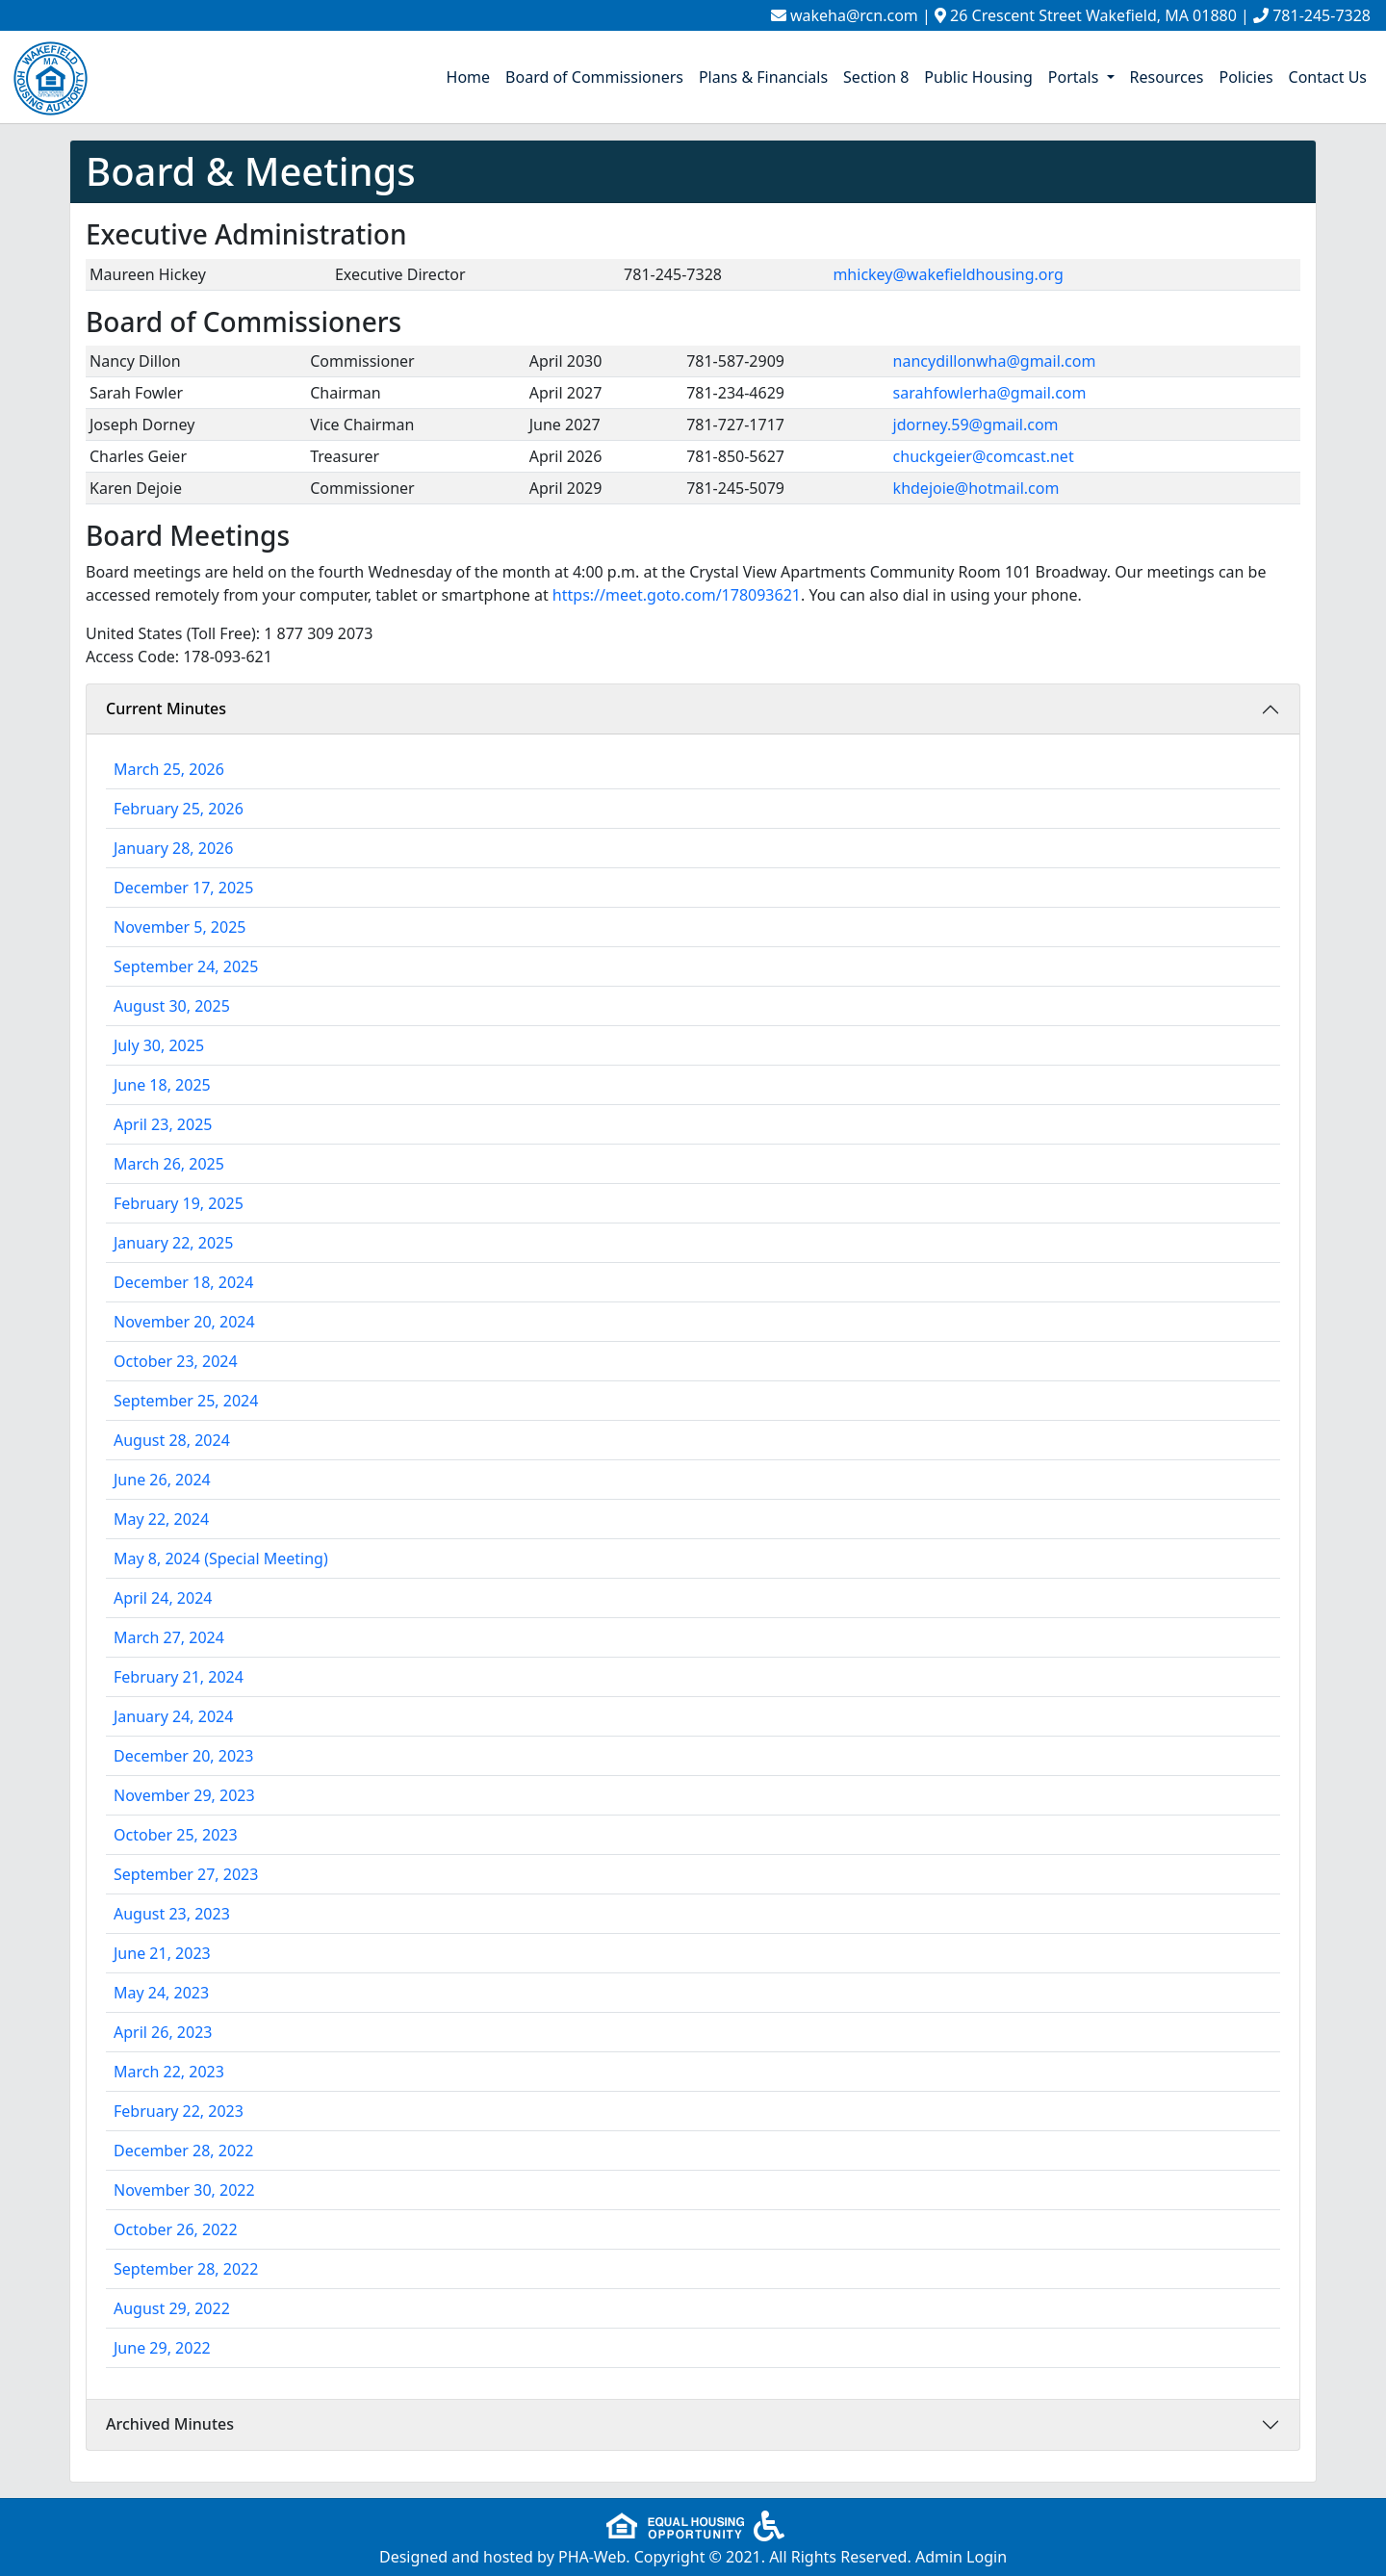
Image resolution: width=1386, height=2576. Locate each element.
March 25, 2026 (169, 769)
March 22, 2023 (169, 2071)
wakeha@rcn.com (854, 15)
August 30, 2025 (172, 1006)
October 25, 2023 (176, 1834)
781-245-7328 (1321, 15)
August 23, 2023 (172, 1913)
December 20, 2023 (183, 1755)
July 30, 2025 (159, 1045)
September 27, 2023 (186, 1874)
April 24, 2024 (163, 1598)
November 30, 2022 (184, 2190)
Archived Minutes (170, 2423)
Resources (1167, 77)
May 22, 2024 (161, 1519)
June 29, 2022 (162, 2347)
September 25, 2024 (186, 1400)
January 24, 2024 (173, 1716)
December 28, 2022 (183, 2150)
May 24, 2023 (161, 1992)
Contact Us (1328, 77)
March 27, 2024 (169, 1637)
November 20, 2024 (184, 1321)
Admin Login (961, 2556)
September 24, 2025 (186, 966)
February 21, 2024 (179, 1676)
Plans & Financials (763, 77)
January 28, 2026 (173, 848)
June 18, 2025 (162, 1084)
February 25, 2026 (179, 808)
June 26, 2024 (162, 1479)
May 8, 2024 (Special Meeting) (221, 1558)
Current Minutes (166, 708)
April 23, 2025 (163, 1124)
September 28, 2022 (186, 2269)
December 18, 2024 (183, 1282)
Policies (1245, 77)
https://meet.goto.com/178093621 (676, 594)
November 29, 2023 (184, 1795)
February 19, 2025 (179, 1203)
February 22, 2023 (179, 2111)
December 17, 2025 (183, 887)
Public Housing (978, 77)
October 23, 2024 (176, 1361)
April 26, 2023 (163, 2032)
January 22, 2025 (173, 1242)
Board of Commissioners (594, 77)
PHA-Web (592, 2556)
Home (469, 77)
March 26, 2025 (169, 1163)
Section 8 (876, 77)
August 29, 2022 (172, 2308)
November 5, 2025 (179, 927)
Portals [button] (1075, 77)
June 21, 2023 (162, 1953)
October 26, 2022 (176, 2229)
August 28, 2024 (172, 1440)
